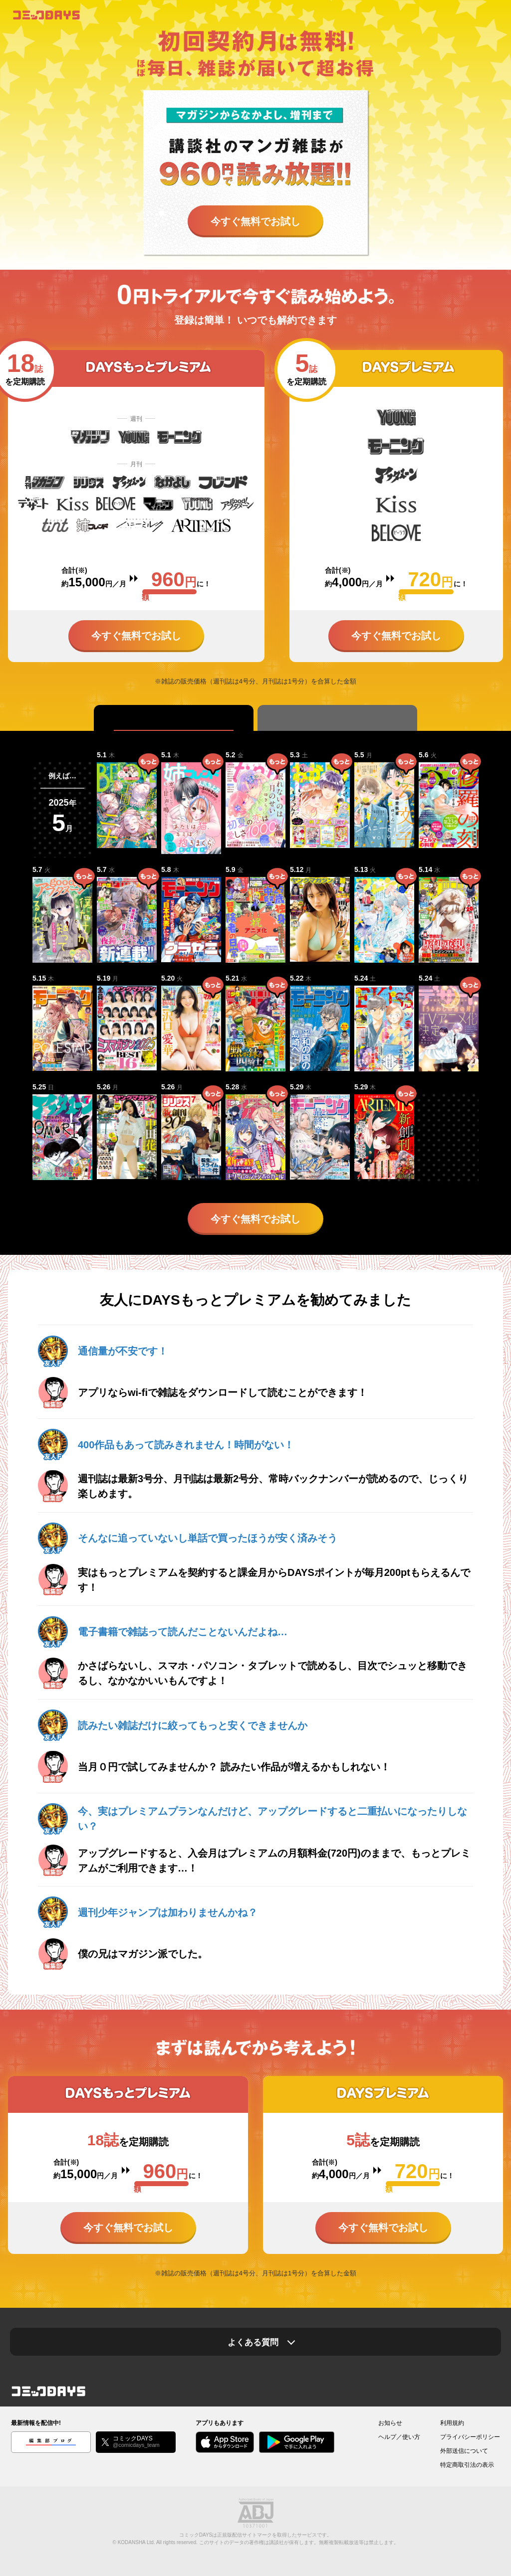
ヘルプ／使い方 (399, 2436)
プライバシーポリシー (470, 2436)
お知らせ (390, 2422)
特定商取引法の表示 (467, 2464)
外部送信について (464, 2450)
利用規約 (452, 2422)
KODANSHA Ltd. (136, 2542)
